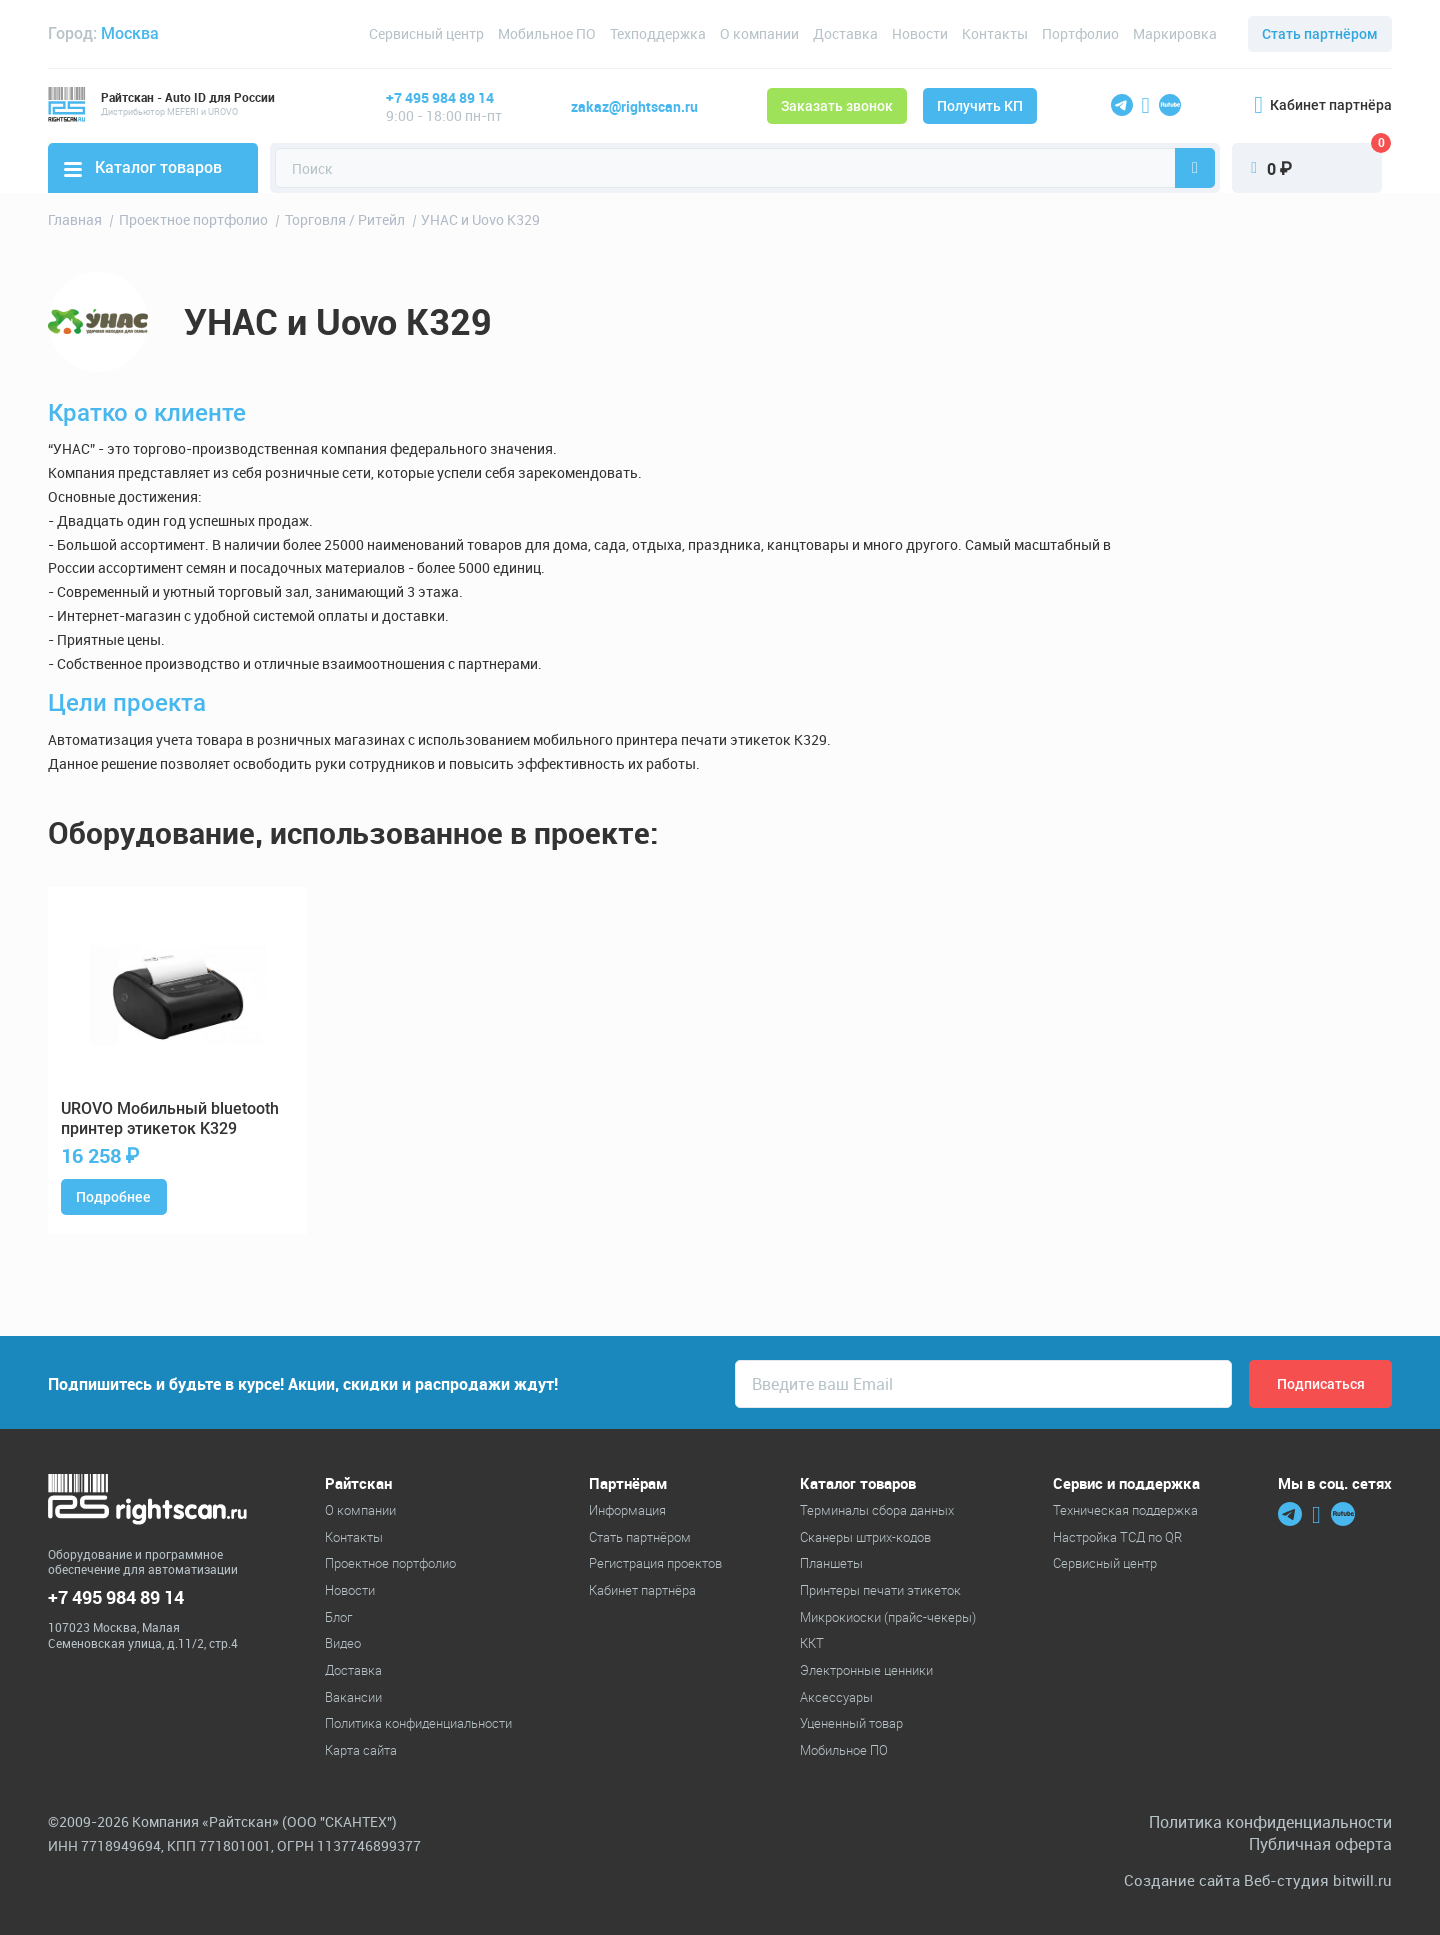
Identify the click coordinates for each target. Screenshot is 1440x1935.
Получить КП (980, 106)
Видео (343, 1643)
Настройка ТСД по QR (1117, 1537)
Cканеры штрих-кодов (865, 1537)
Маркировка (1175, 33)
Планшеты (831, 1563)
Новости (920, 33)
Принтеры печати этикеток (880, 1590)
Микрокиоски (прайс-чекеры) (888, 1617)
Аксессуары (836, 1697)
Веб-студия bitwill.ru (1318, 1880)
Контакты (995, 33)
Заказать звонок (837, 106)
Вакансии (353, 1697)
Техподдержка (658, 33)
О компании (759, 33)
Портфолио (1080, 33)
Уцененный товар (851, 1723)
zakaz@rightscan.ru (634, 106)
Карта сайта (361, 1750)
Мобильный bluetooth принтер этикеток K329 (170, 1119)
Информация (627, 1510)
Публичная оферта (1320, 1844)
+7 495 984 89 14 (440, 97)
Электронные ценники (866, 1670)
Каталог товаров (143, 167)
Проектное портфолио (390, 1563)
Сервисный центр (426, 33)
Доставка (845, 33)
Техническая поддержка (1125, 1510)
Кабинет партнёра (1323, 105)
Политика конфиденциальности (418, 1723)
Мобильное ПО (547, 33)
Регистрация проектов (655, 1563)
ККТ (812, 1643)
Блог (338, 1617)
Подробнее (113, 1197)
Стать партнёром (1320, 34)
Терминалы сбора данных (877, 1510)
